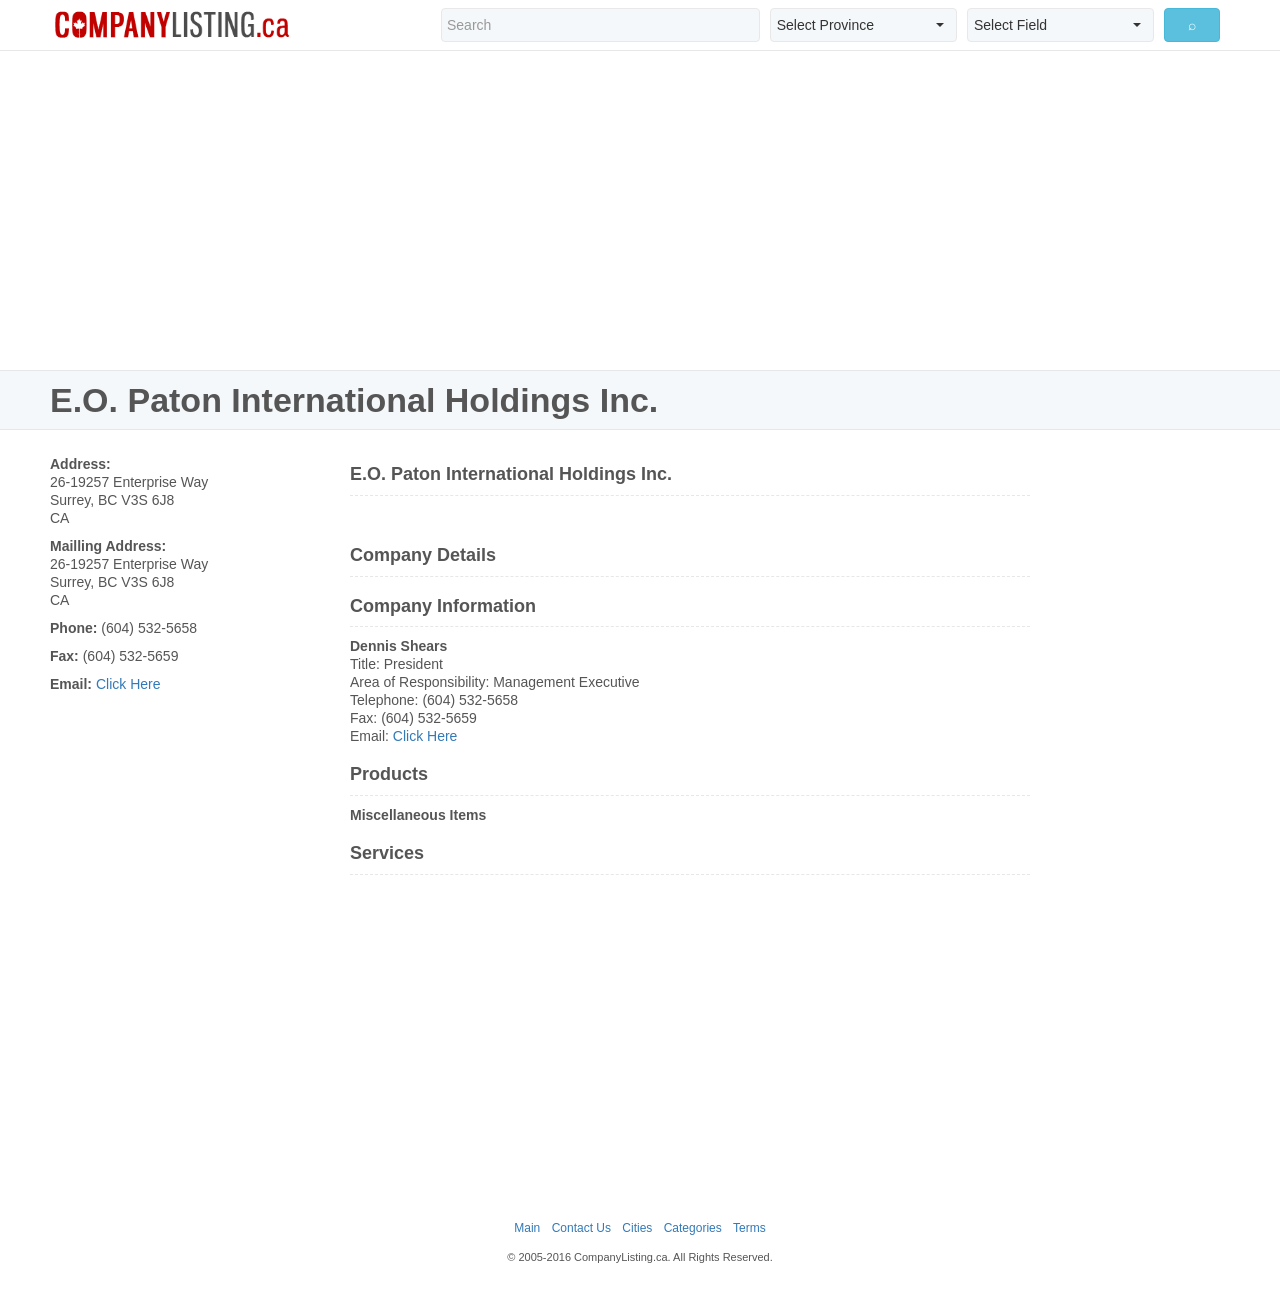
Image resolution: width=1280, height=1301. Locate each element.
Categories (693, 1228)
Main (527, 1228)
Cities (637, 1228)
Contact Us (581, 1228)
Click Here (128, 684)
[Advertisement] (640, 210)
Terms (749, 1228)
